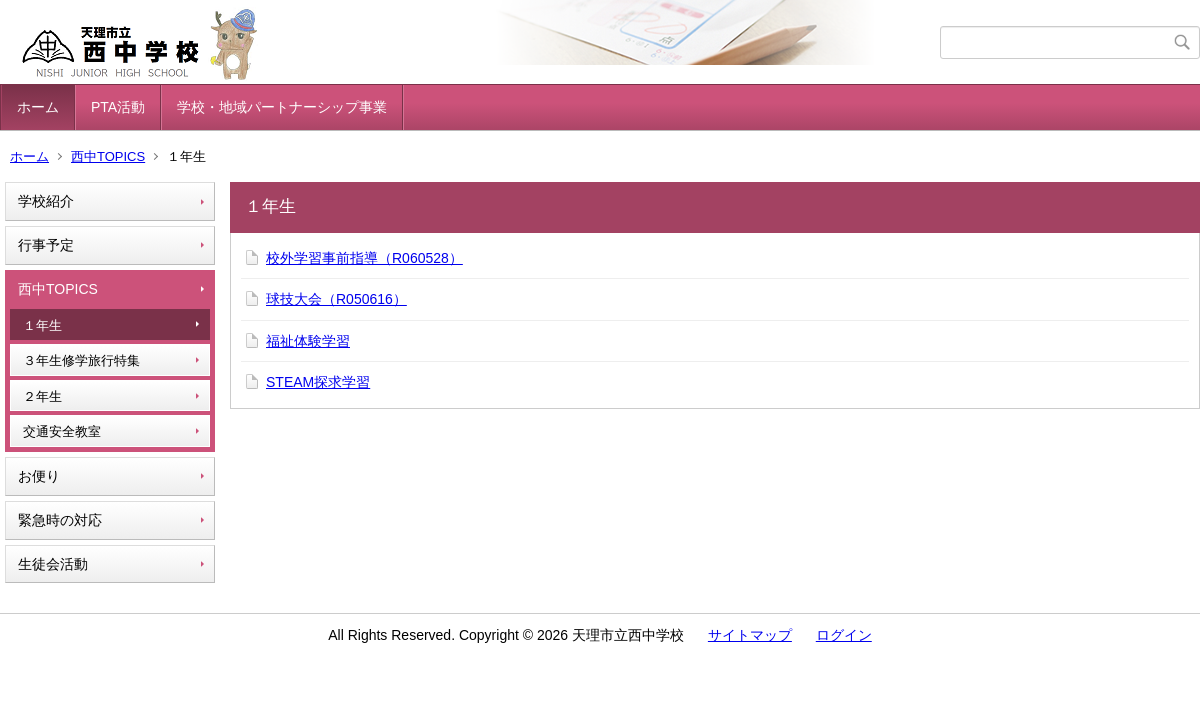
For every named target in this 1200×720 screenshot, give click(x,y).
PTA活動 (118, 107)
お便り (39, 476)
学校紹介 (46, 201)
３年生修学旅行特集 (81, 360)
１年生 (42, 325)
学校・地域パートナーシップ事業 (282, 107)
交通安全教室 (62, 431)
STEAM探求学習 (318, 382)
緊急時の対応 (60, 520)
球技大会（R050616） (336, 299)
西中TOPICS (108, 156)
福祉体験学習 (308, 341)
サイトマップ (750, 635)
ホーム (38, 107)
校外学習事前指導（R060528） (364, 258)
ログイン (844, 635)
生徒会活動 (53, 564)
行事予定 (46, 245)
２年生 (42, 396)
